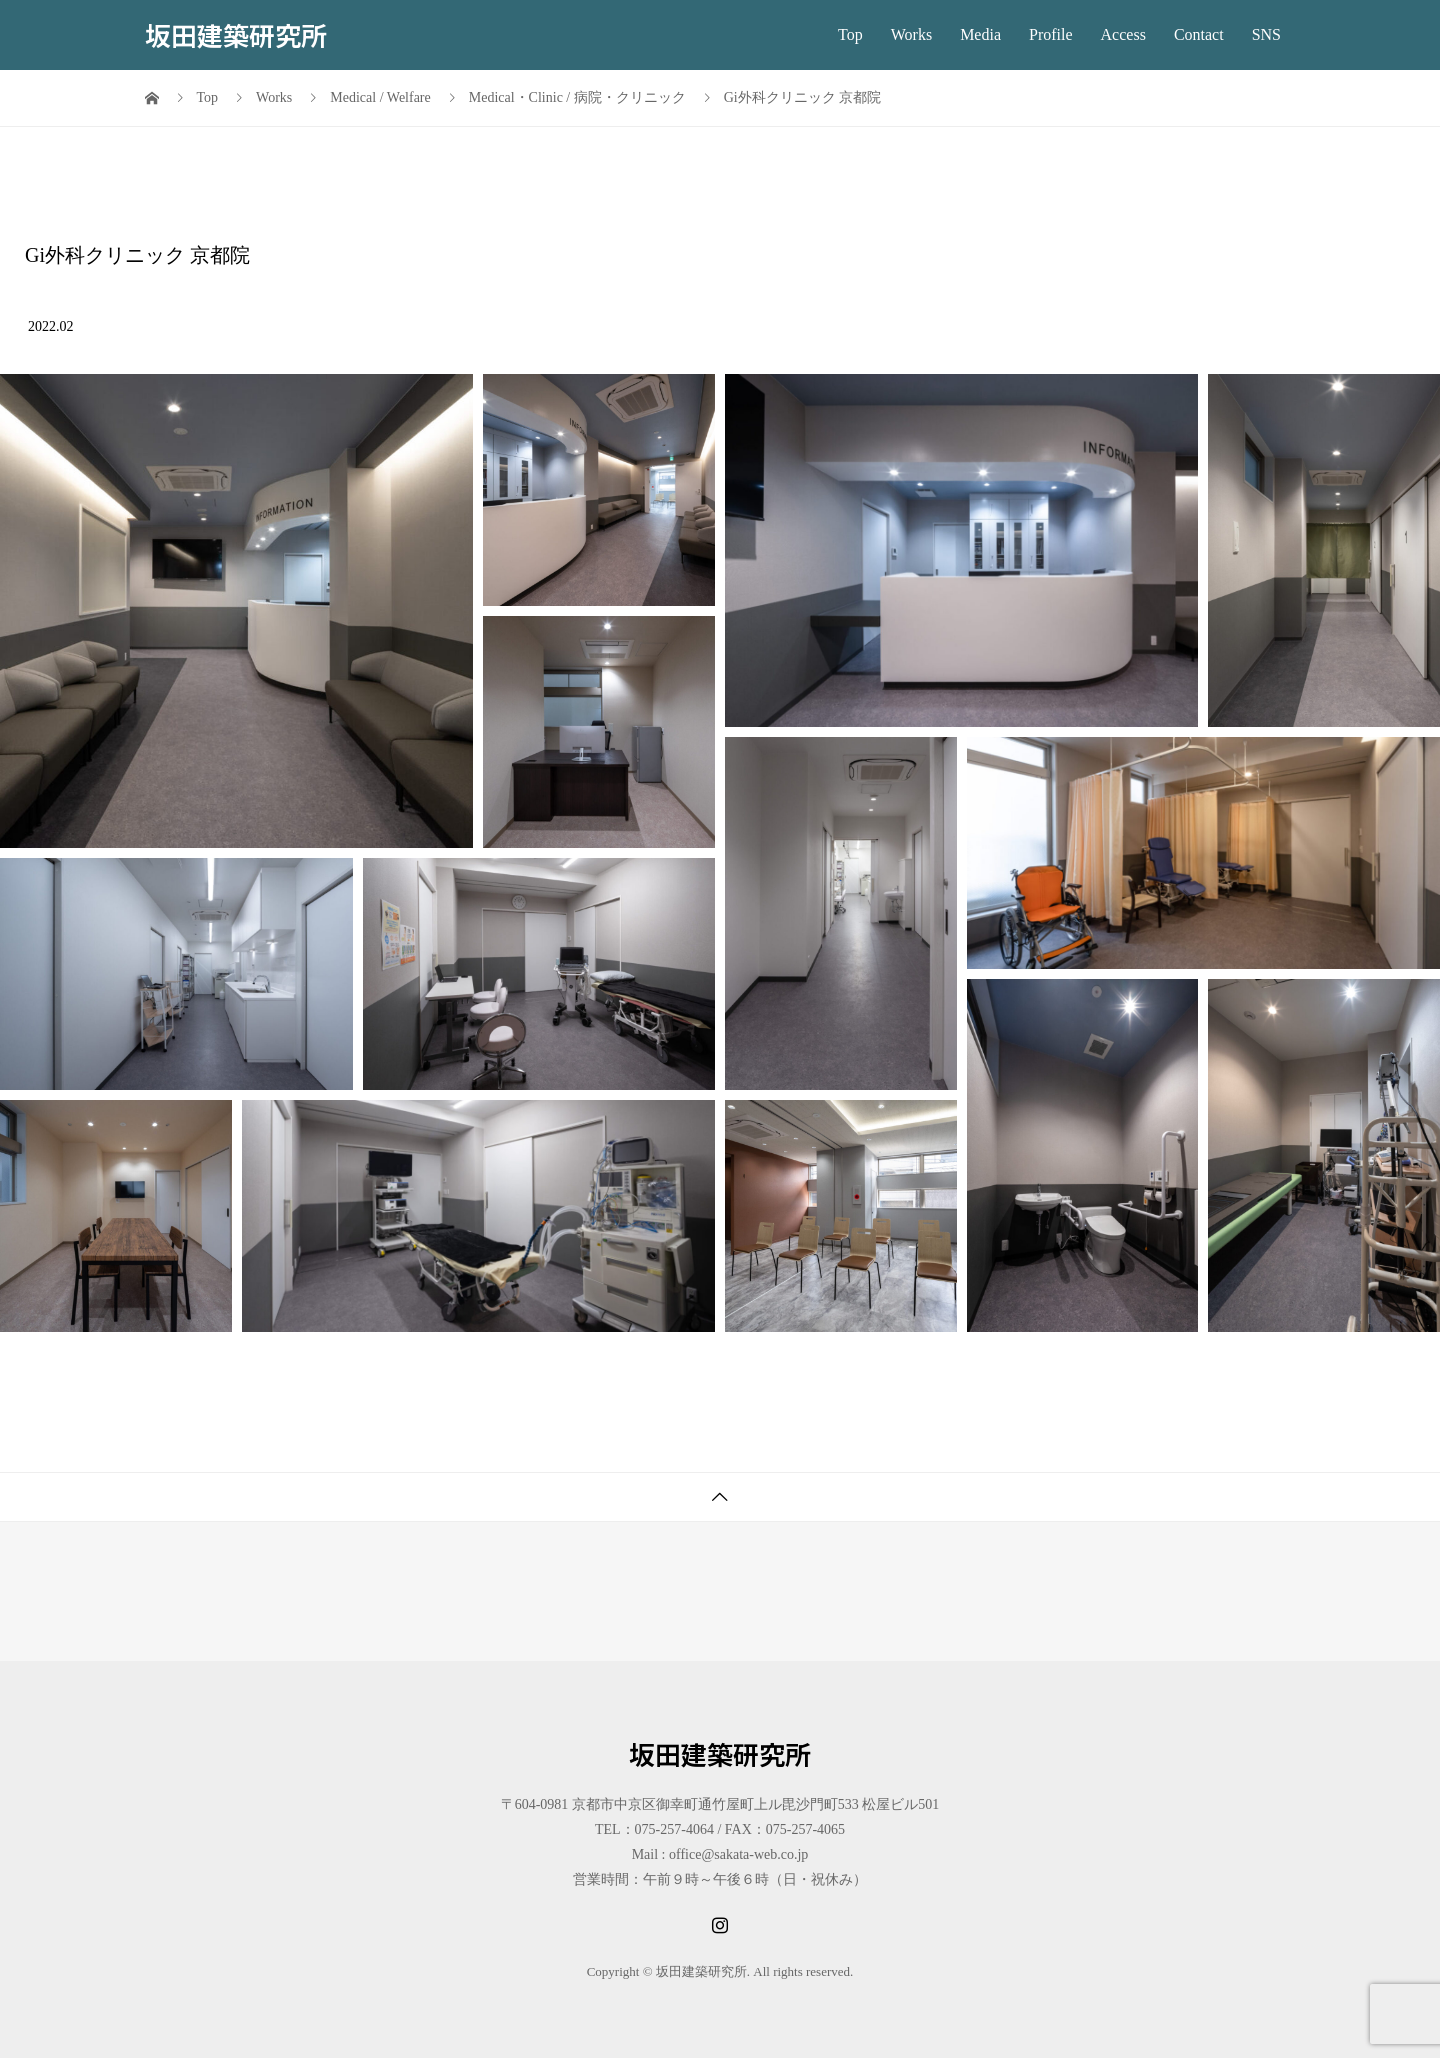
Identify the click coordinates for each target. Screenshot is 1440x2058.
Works (911, 34)
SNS (1266, 34)
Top (850, 34)
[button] (236, 611)
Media (980, 34)
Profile (1051, 34)
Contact (1199, 34)
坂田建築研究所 (236, 34)
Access (1123, 34)
